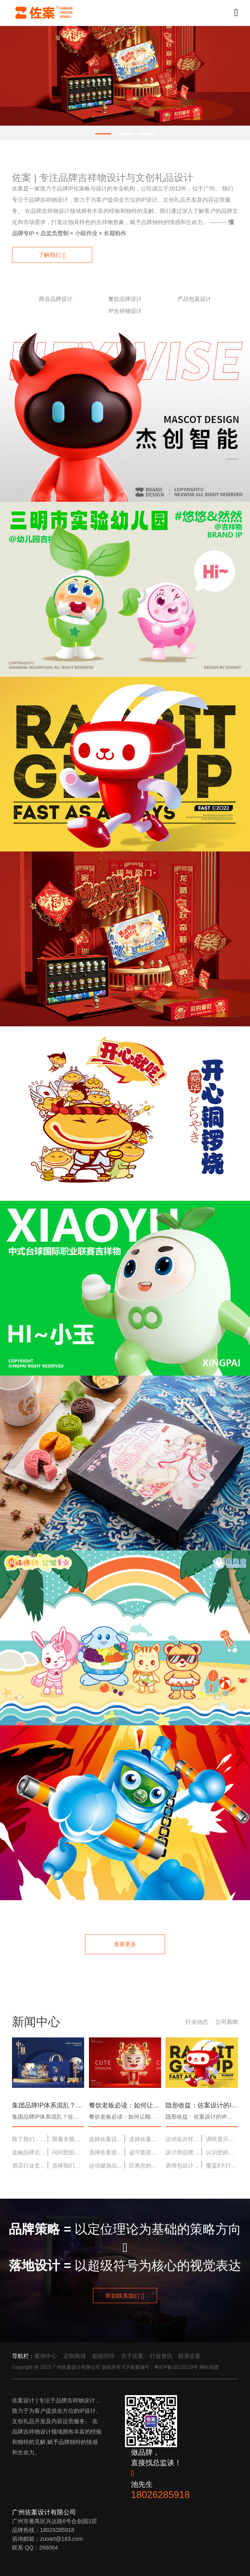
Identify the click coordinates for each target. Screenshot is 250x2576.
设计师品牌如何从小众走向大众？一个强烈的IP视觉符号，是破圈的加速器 (183, 2152)
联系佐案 (189, 2356)
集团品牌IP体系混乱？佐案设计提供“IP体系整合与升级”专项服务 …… (48, 2116)
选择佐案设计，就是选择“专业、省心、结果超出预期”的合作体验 (145, 2139)
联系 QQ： (25, 2547)
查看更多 (125, 1944)
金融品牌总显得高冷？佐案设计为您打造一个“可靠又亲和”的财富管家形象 (30, 2152)
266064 (48, 2547)
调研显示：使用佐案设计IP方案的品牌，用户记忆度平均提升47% (222, 2139)
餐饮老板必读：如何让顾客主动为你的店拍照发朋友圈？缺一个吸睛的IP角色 (125, 2105)
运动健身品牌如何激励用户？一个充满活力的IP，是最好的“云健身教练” (107, 2165)
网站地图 (209, 2367)
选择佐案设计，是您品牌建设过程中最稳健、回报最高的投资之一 (107, 2139)
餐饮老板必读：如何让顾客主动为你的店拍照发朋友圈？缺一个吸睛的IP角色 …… (125, 2116)
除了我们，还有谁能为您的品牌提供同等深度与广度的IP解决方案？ (30, 2139)
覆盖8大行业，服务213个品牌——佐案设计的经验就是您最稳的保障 (222, 2165)
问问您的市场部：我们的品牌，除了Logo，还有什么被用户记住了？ (68, 2152)
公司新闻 (227, 2022)
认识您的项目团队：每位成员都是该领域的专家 (222, 2152)
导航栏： (23, 2356)
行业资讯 (161, 2356)
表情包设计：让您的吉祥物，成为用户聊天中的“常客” (183, 2165)
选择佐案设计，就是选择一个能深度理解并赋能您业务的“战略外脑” (107, 2152)
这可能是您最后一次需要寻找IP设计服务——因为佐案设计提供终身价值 (145, 2152)
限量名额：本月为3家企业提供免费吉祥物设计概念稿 (68, 2139)
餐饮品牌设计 (125, 299)
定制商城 (74, 2356)
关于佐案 (132, 2356)
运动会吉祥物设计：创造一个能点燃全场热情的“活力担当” (183, 2139)
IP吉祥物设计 (124, 311)
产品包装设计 (194, 299)
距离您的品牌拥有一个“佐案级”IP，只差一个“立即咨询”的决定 (145, 2165)
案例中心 (45, 2356)
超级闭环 (103, 2356)
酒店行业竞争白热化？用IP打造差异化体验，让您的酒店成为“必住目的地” (30, 2165)
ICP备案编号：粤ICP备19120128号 (160, 2367)
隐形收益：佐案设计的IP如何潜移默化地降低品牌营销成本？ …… (201, 2116)
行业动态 (196, 2022)
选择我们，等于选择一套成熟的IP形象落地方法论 (68, 2165)
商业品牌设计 (56, 299)
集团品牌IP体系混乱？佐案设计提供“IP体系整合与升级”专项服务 (48, 2105)
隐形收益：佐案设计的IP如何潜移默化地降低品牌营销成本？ (201, 2105)
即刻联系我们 (125, 2296)
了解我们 (52, 255)
